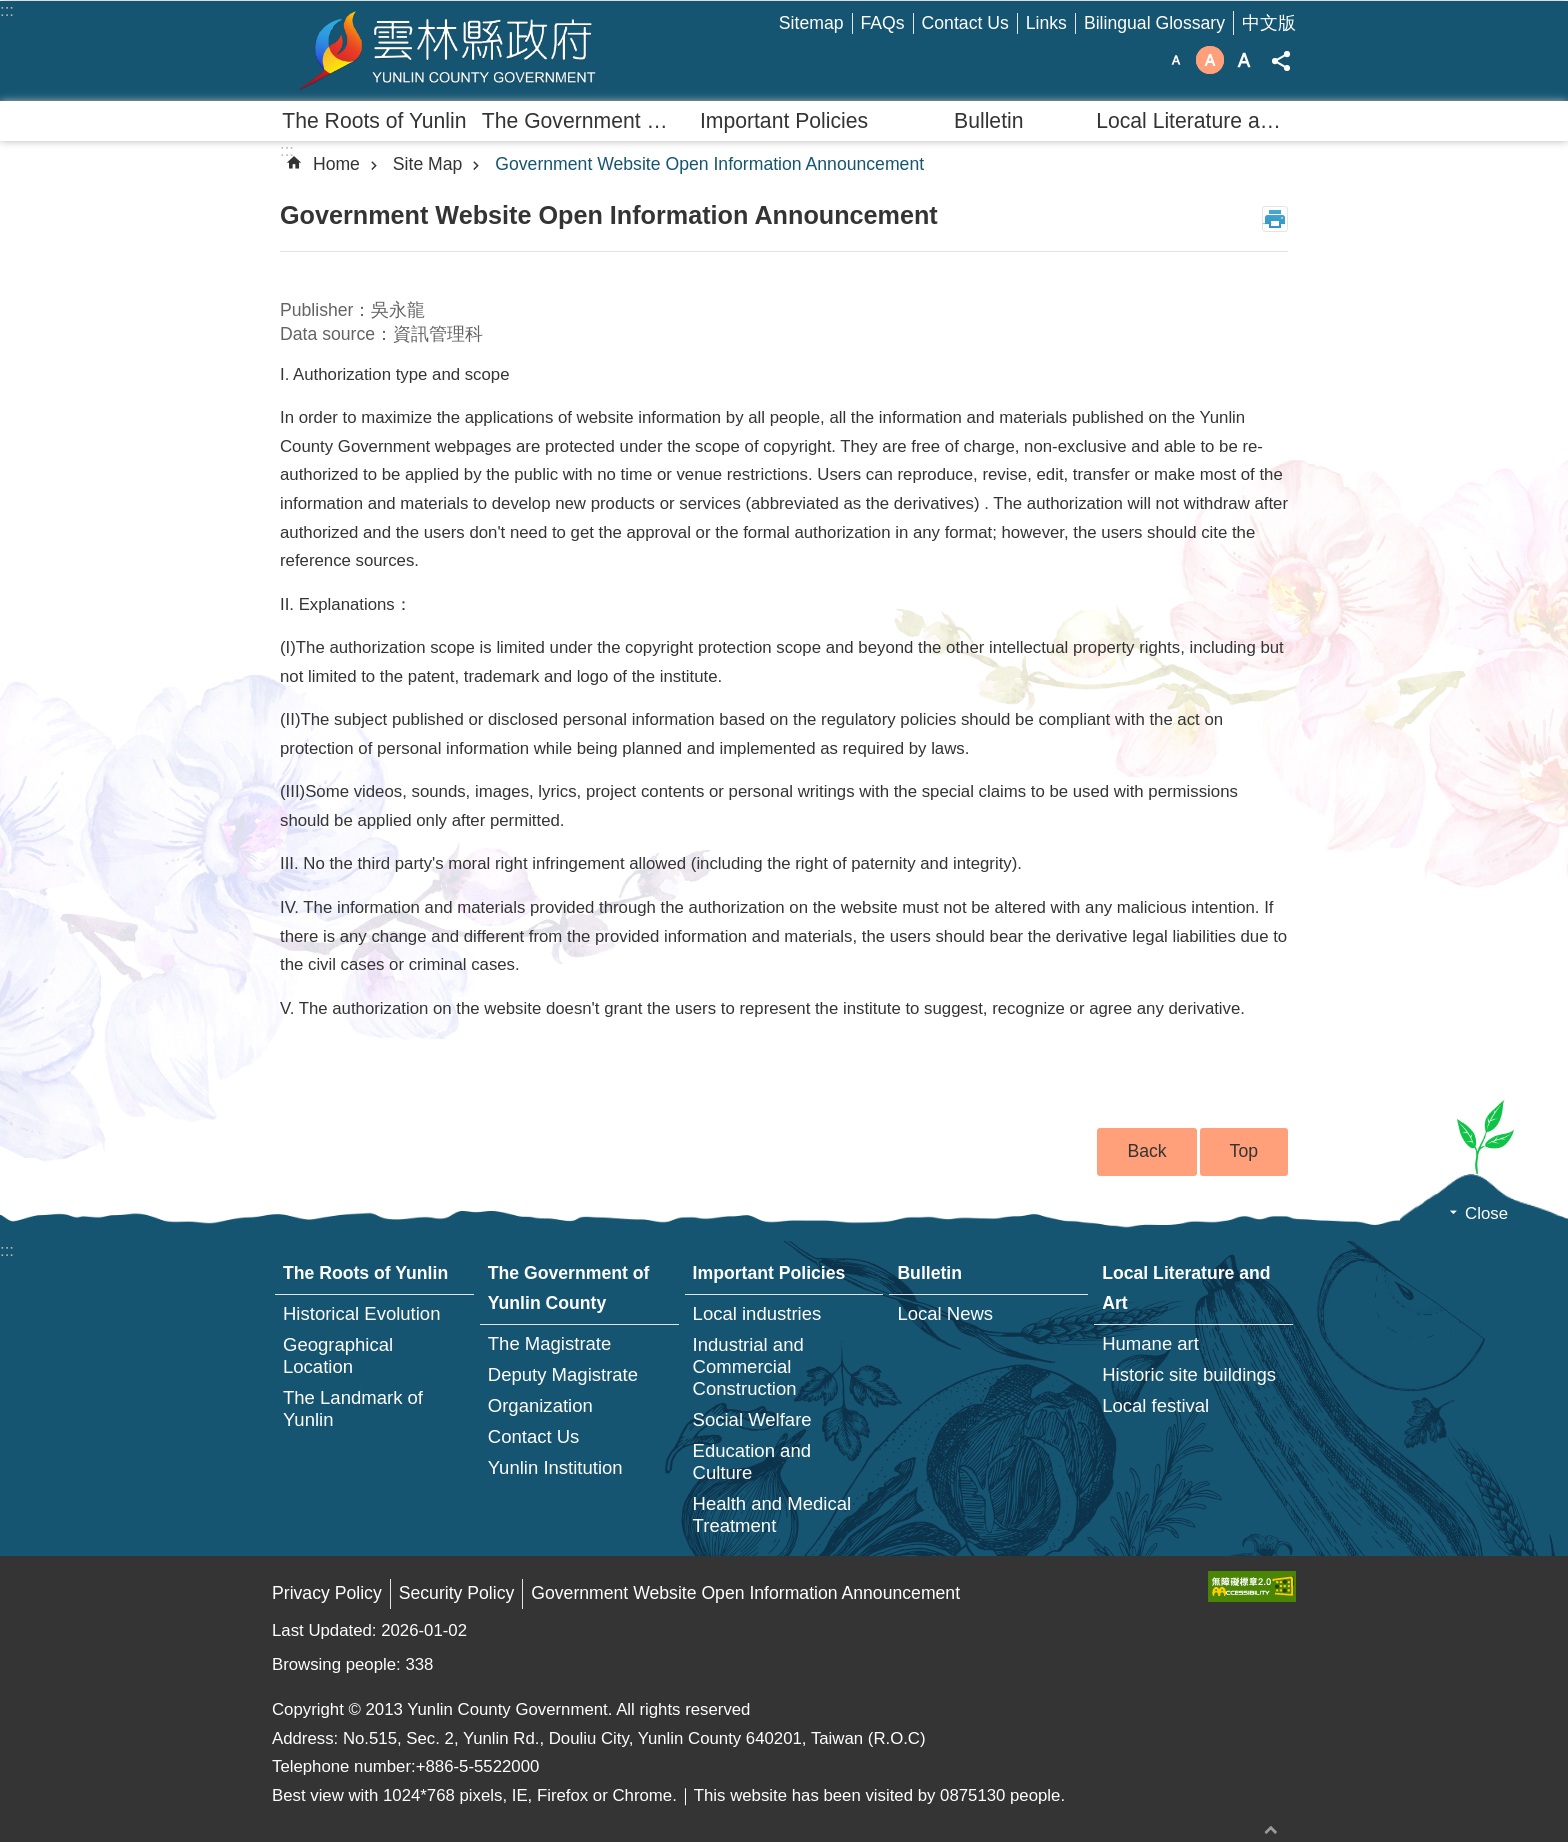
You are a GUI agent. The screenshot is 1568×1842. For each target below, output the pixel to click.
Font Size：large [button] (1244, 60)
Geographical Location (338, 1355)
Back (1146, 1151)
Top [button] (1244, 1151)
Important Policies (784, 120)
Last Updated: (326, 1630)
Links (1046, 23)
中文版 (1269, 23)
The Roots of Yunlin (374, 120)
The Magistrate (550, 1343)
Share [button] (1281, 61)
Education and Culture (752, 1461)
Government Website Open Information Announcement (709, 164)
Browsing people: (338, 1664)
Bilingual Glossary (1154, 23)
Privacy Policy (327, 1593)
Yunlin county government (447, 51)
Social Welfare (752, 1419)
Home (336, 164)
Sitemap (811, 23)
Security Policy (457, 1593)
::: (7, 10)
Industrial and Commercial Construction (748, 1366)
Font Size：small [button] (1176, 60)
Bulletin (988, 120)
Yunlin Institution (555, 1467)
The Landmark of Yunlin (353, 1408)
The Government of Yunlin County (582, 120)
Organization (540, 1405)
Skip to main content (10, 10)
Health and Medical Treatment (772, 1514)
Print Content (1275, 219)
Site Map (428, 164)
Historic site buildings (1189, 1374)
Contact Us (965, 23)
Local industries (757, 1313)
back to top (1271, 1829)
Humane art (1150, 1343)
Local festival (1155, 1405)
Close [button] (1486, 1213)
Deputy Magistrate (563, 1374)
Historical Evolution (361, 1313)
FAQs (883, 23)
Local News (945, 1313)
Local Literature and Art (1196, 120)
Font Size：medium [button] (1210, 60)
